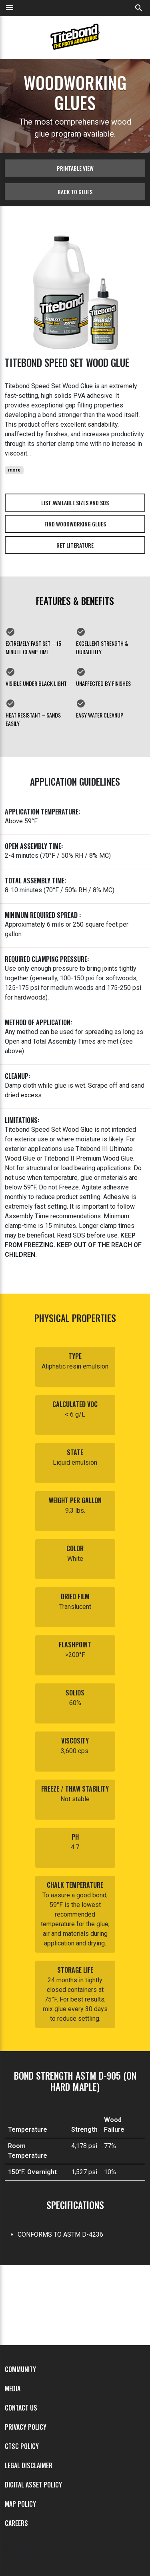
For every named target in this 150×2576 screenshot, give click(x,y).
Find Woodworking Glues (75, 524)
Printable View (75, 168)
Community (20, 2369)
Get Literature (75, 545)
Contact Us (21, 2408)
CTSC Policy (22, 2446)
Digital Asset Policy (33, 2484)
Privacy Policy (25, 2427)
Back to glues (75, 191)
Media (12, 2388)
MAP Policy (20, 2504)
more (14, 470)
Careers (16, 2523)
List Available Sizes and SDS (75, 502)
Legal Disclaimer (28, 2465)
